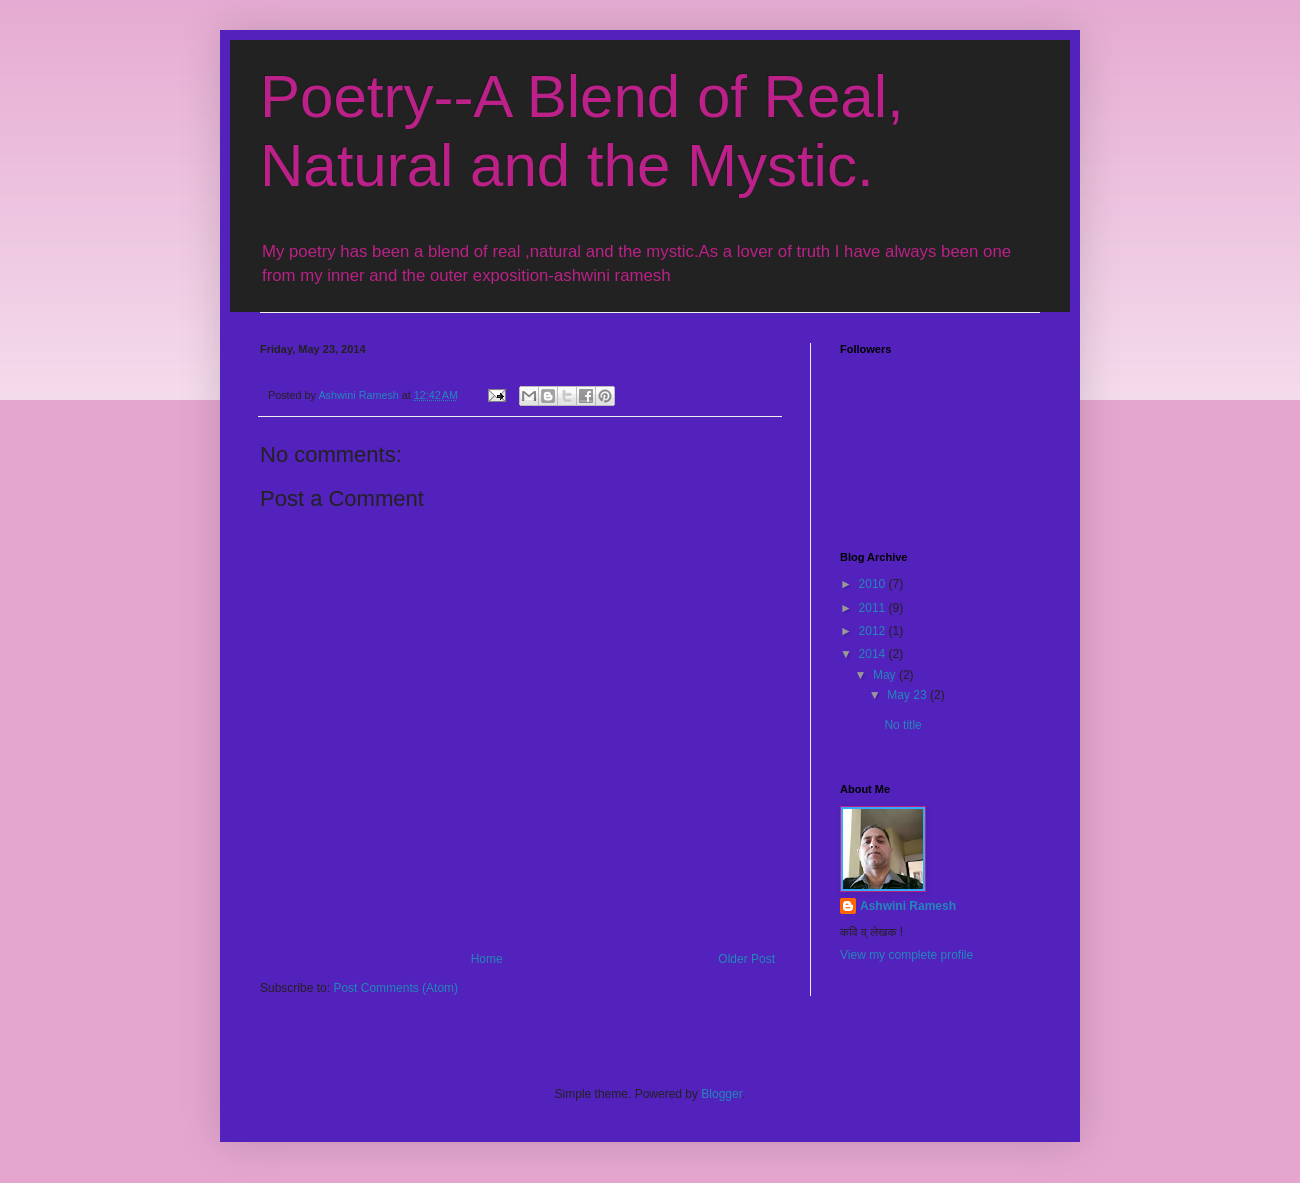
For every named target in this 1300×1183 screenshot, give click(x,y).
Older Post (746, 959)
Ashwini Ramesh (908, 906)
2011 (874, 608)
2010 (874, 584)
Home (487, 959)
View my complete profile (906, 955)
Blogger (721, 1094)
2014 (874, 654)
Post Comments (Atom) (395, 988)
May (886, 675)
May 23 (908, 695)
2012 (874, 631)
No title (902, 725)
